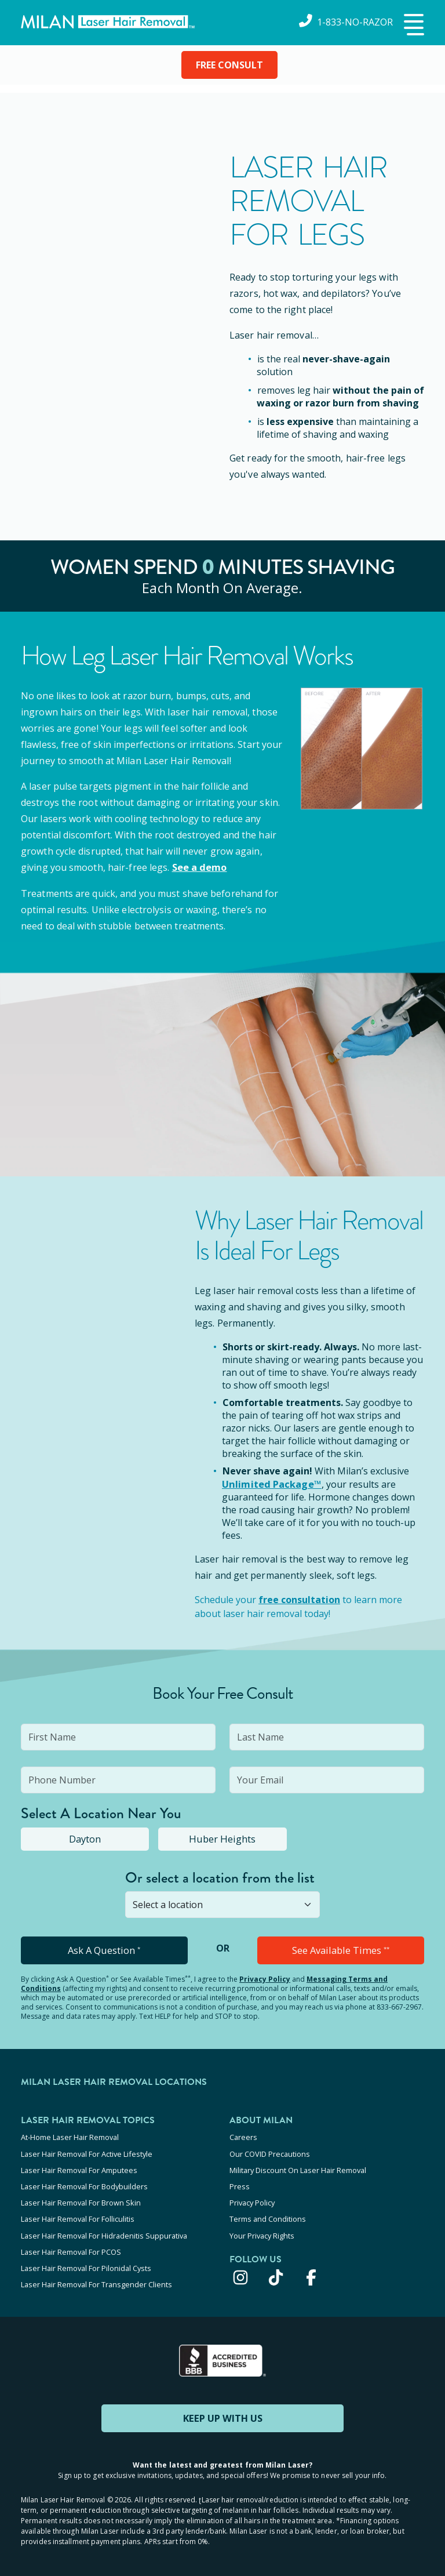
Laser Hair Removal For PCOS (71, 2246)
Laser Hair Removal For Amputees (79, 2168)
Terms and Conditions (267, 2215)
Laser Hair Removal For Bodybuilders (84, 2183)
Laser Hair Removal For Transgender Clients (96, 2277)
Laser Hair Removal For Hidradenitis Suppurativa (104, 2230)
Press (239, 2183)
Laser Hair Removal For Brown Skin (81, 2199)
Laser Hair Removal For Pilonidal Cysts (86, 2262)
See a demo (199, 867)
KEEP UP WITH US (222, 2410)
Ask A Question (104, 1949)
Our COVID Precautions (269, 2152)
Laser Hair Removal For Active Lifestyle (86, 2152)
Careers (243, 2136)
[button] (412, 25)
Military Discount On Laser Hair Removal (297, 2168)
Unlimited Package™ (270, 1483)
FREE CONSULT (229, 65)
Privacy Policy (264, 1978)
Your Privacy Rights (261, 2230)
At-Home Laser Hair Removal (70, 2136)
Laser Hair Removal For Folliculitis (77, 2215)
